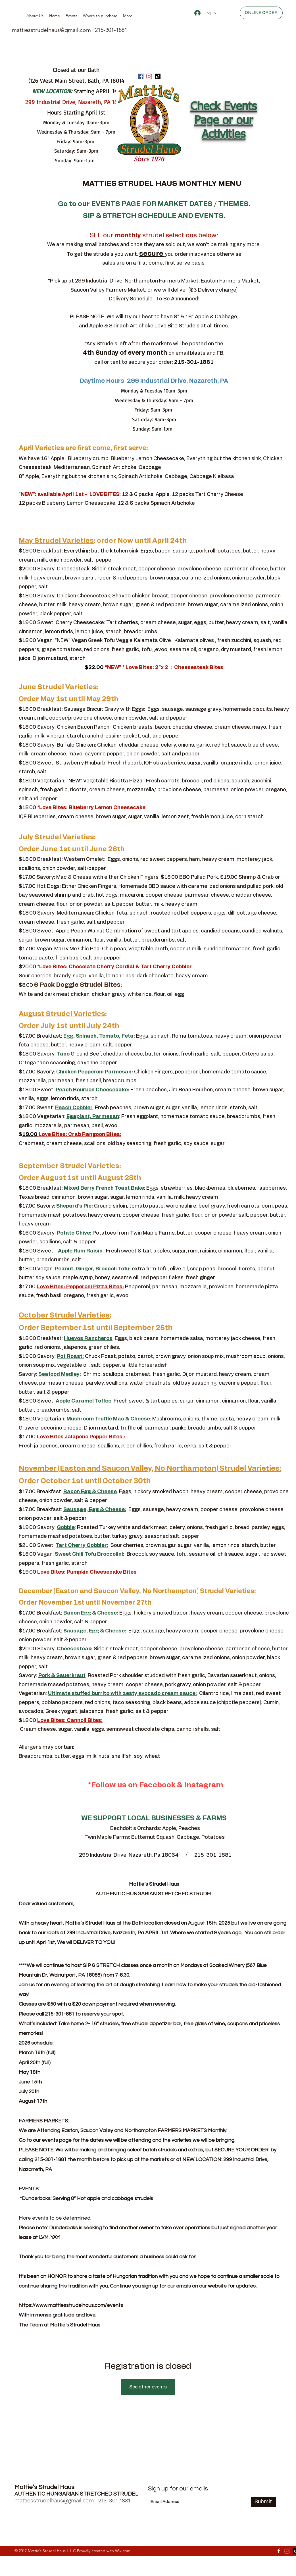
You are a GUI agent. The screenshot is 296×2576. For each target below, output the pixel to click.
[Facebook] (140, 76)
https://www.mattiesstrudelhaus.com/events (71, 2305)
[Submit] (263, 2502)
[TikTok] (157, 76)
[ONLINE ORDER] (261, 13)
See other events (148, 2387)
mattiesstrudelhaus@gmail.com (51, 29)
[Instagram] (149, 76)
